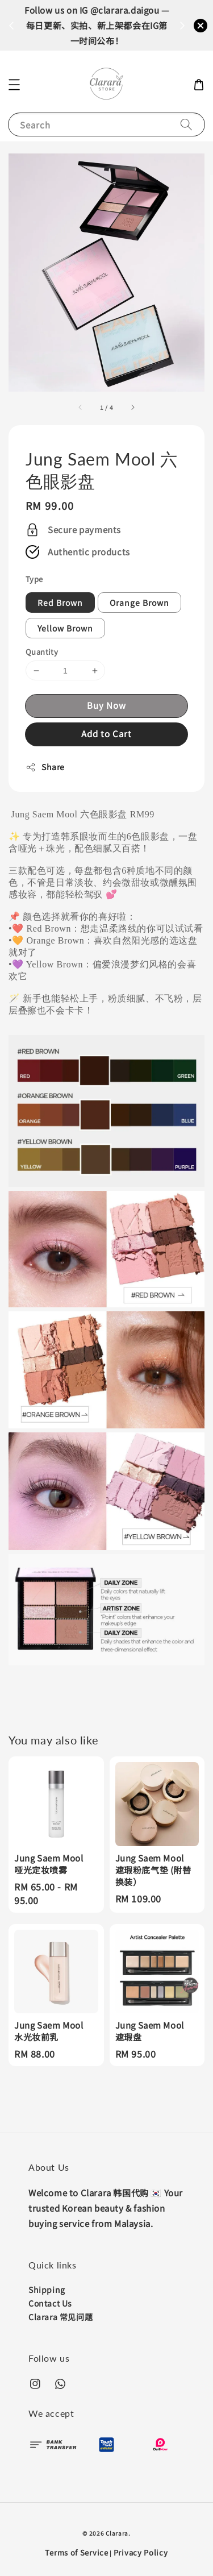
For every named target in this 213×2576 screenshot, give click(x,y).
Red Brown (60, 602)
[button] (14, 84)
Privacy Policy (141, 2552)
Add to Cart (106, 733)
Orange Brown (139, 602)
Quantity (42, 651)
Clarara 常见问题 (60, 2316)
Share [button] (45, 766)
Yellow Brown (65, 628)
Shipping (46, 2289)
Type (34, 579)
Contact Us (50, 2303)
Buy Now (106, 705)
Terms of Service (76, 2552)
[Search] (186, 124)
